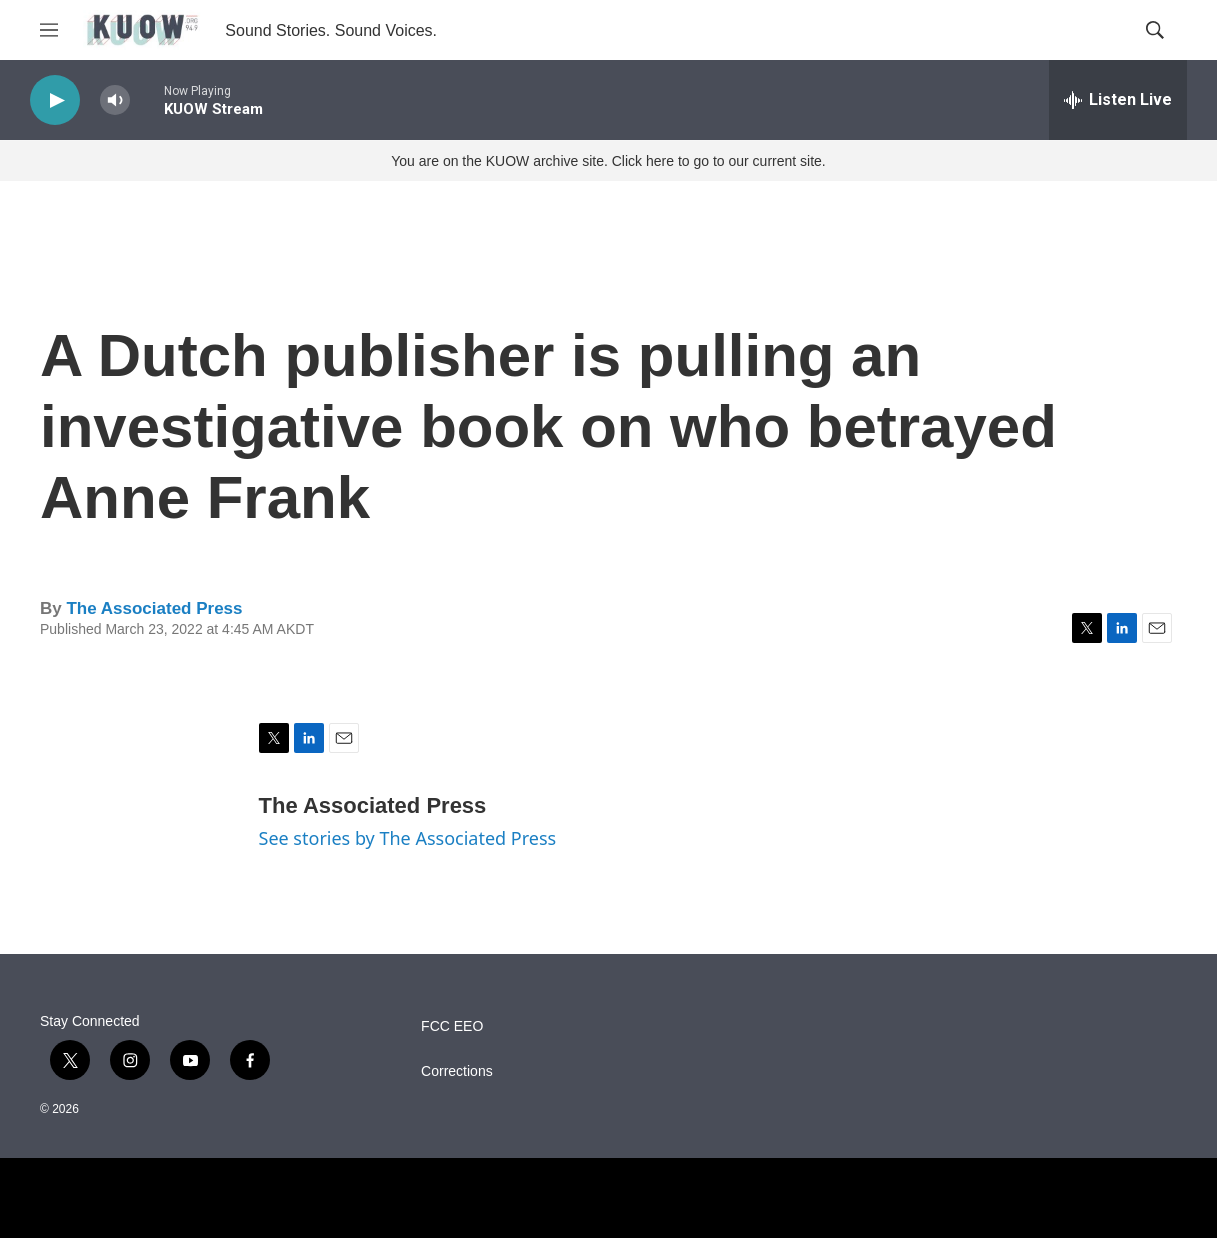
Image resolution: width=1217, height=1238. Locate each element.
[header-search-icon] (1155, 30)
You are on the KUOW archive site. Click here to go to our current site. (608, 161)
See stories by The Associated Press (408, 838)
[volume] (115, 100)
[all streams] (1118, 100)
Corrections (457, 1071)
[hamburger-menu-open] (49, 30)
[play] (55, 100)
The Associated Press (154, 608)
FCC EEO (452, 1026)
